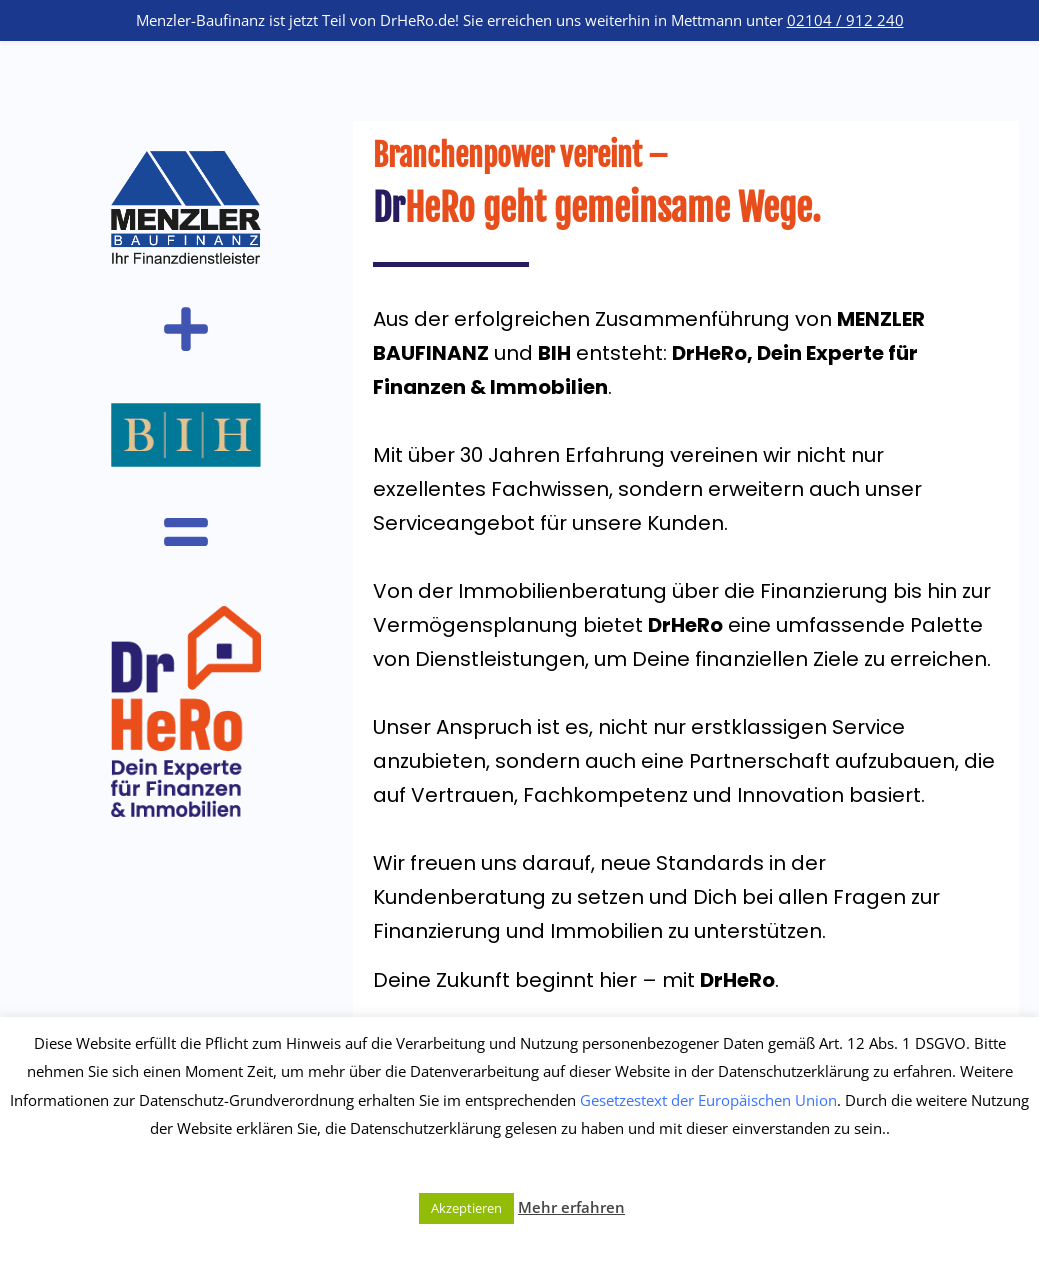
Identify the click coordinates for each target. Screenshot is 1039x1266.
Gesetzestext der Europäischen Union (708, 1100)
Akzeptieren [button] (466, 1208)
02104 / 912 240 (845, 20)
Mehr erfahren (571, 1207)
